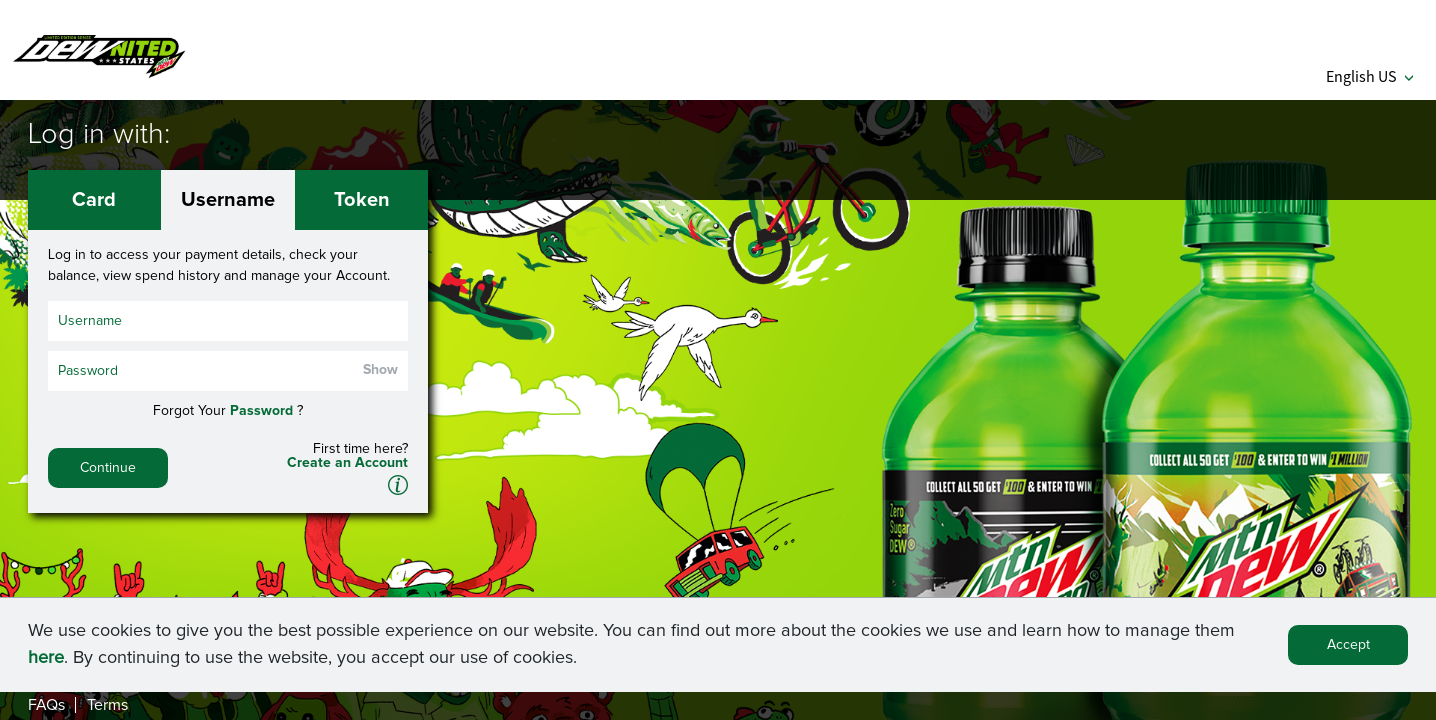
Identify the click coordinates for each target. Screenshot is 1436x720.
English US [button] (1369, 76)
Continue (108, 468)
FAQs (46, 705)
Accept (1348, 648)
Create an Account (347, 463)
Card (94, 200)
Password (261, 411)
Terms (107, 705)
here (46, 661)
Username (228, 200)
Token (362, 200)
